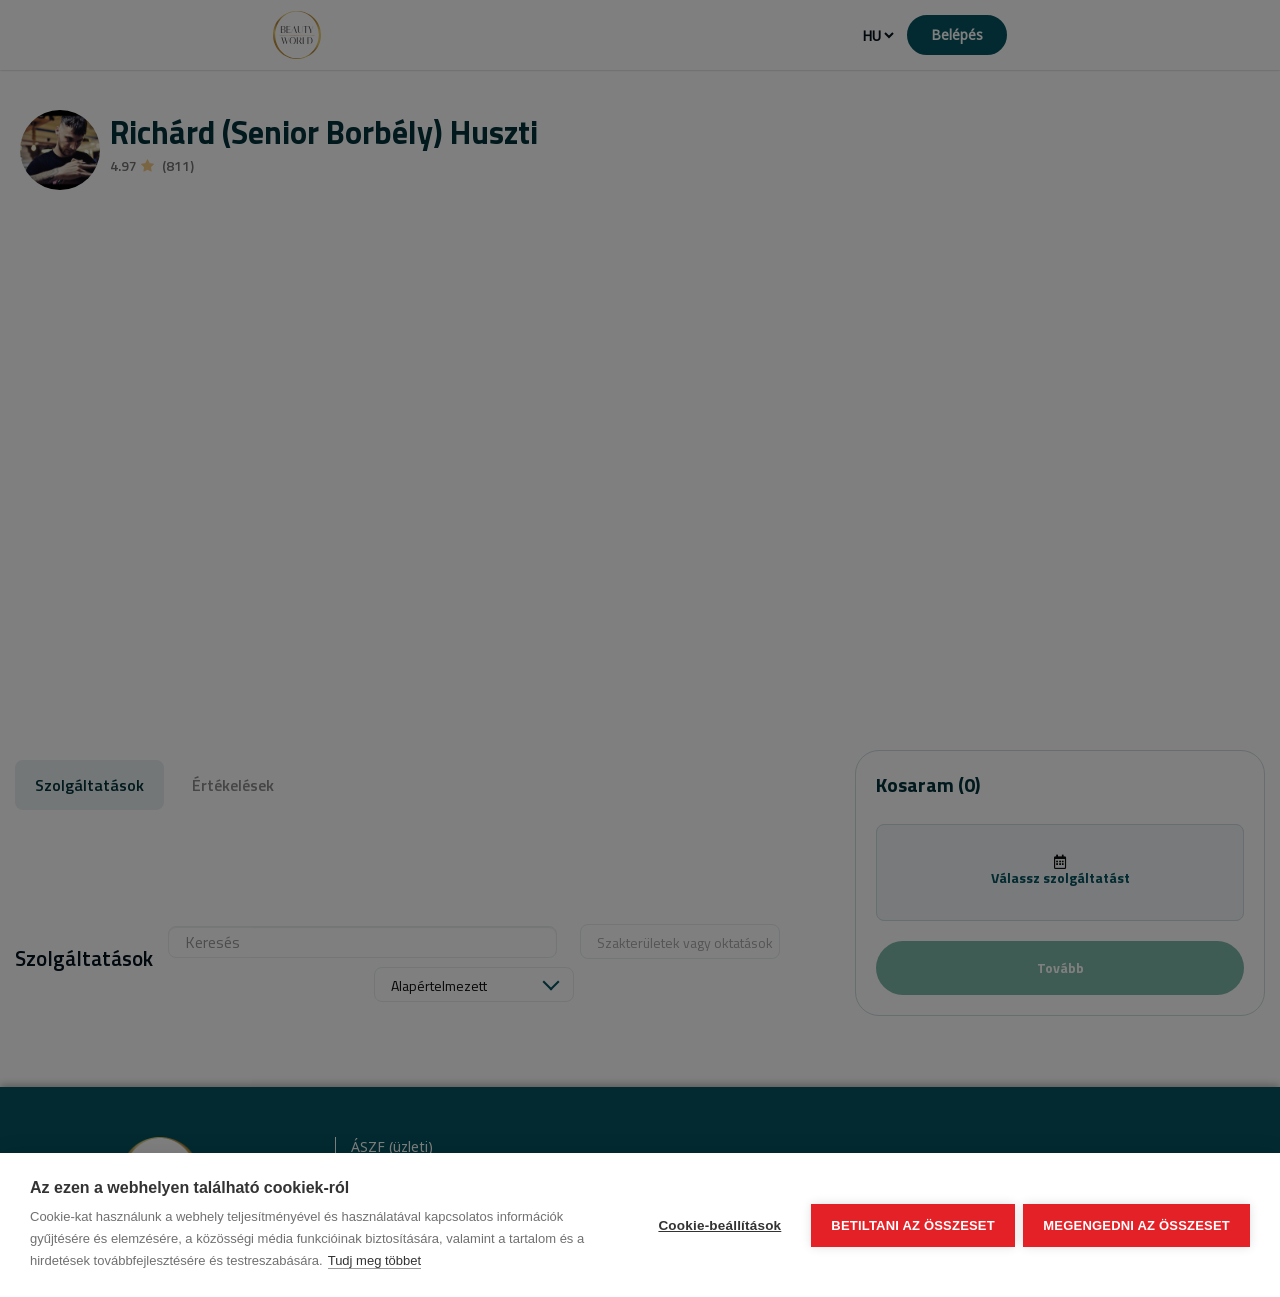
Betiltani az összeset (912, 1225)
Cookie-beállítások (718, 1225)
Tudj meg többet (374, 1260)
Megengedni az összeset (1136, 1225)
